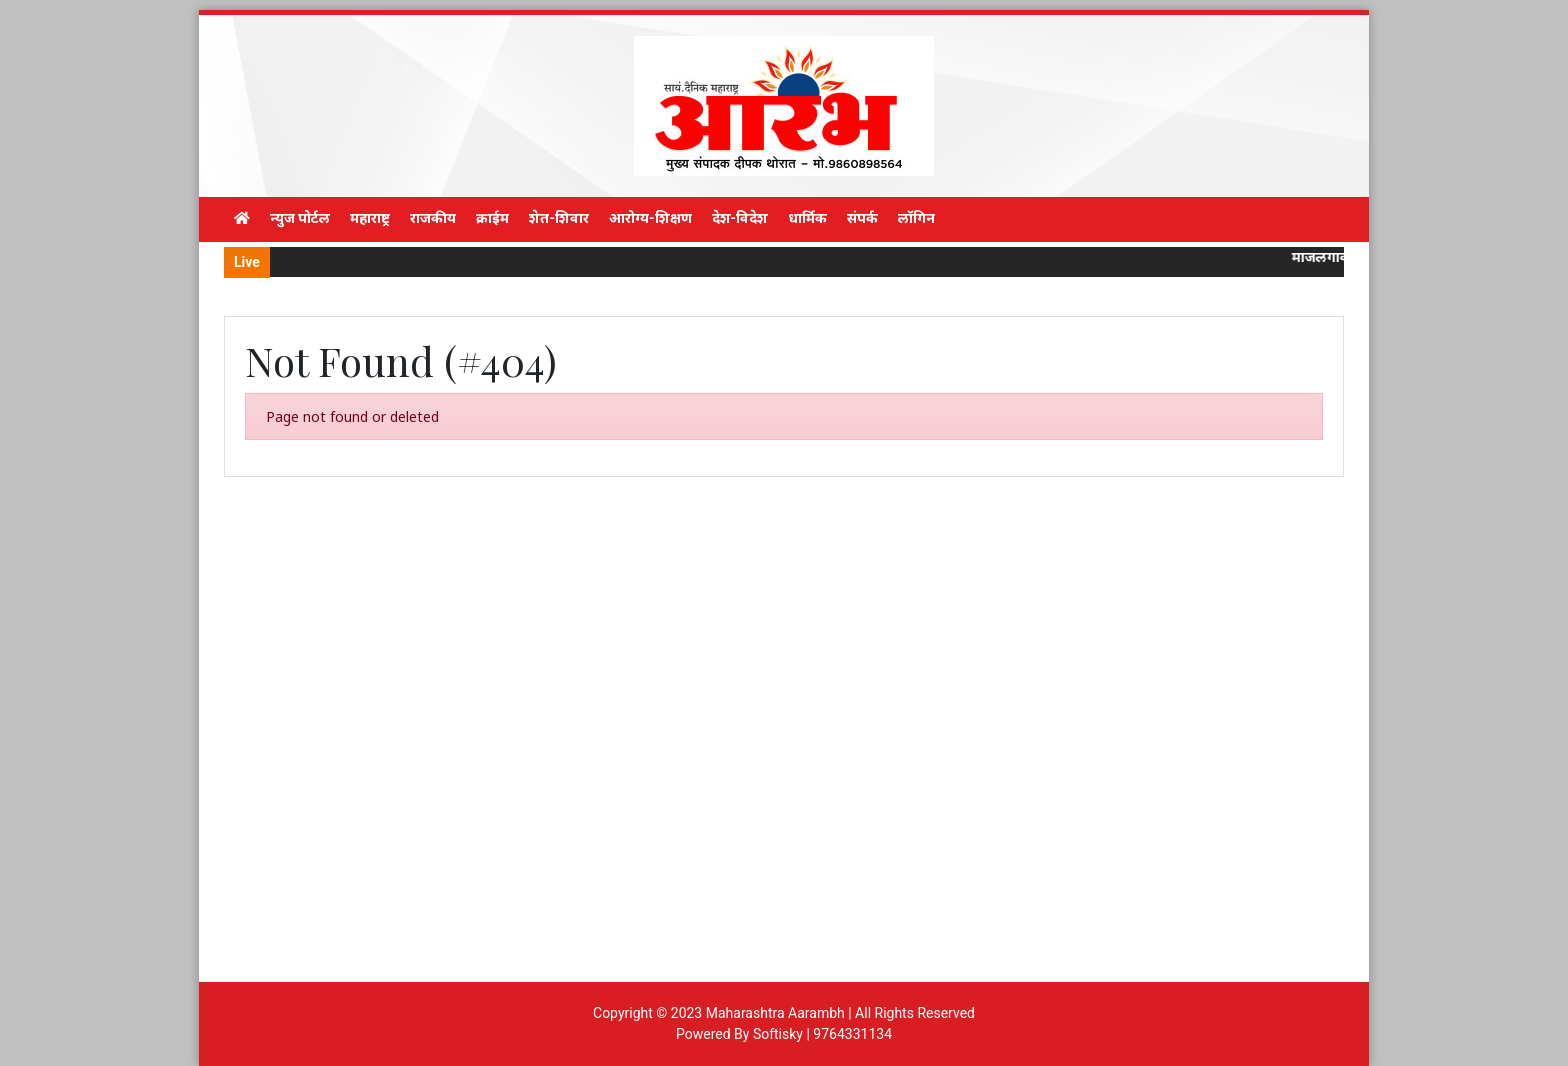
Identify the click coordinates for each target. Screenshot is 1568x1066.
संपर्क (862, 218)
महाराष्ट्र (370, 218)
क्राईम (492, 218)
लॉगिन (916, 218)
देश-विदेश (740, 218)
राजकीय (433, 218)
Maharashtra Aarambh (775, 1013)
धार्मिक (807, 218)
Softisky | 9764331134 (822, 1034)
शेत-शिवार (559, 218)
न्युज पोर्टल (300, 218)
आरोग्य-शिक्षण (650, 218)
